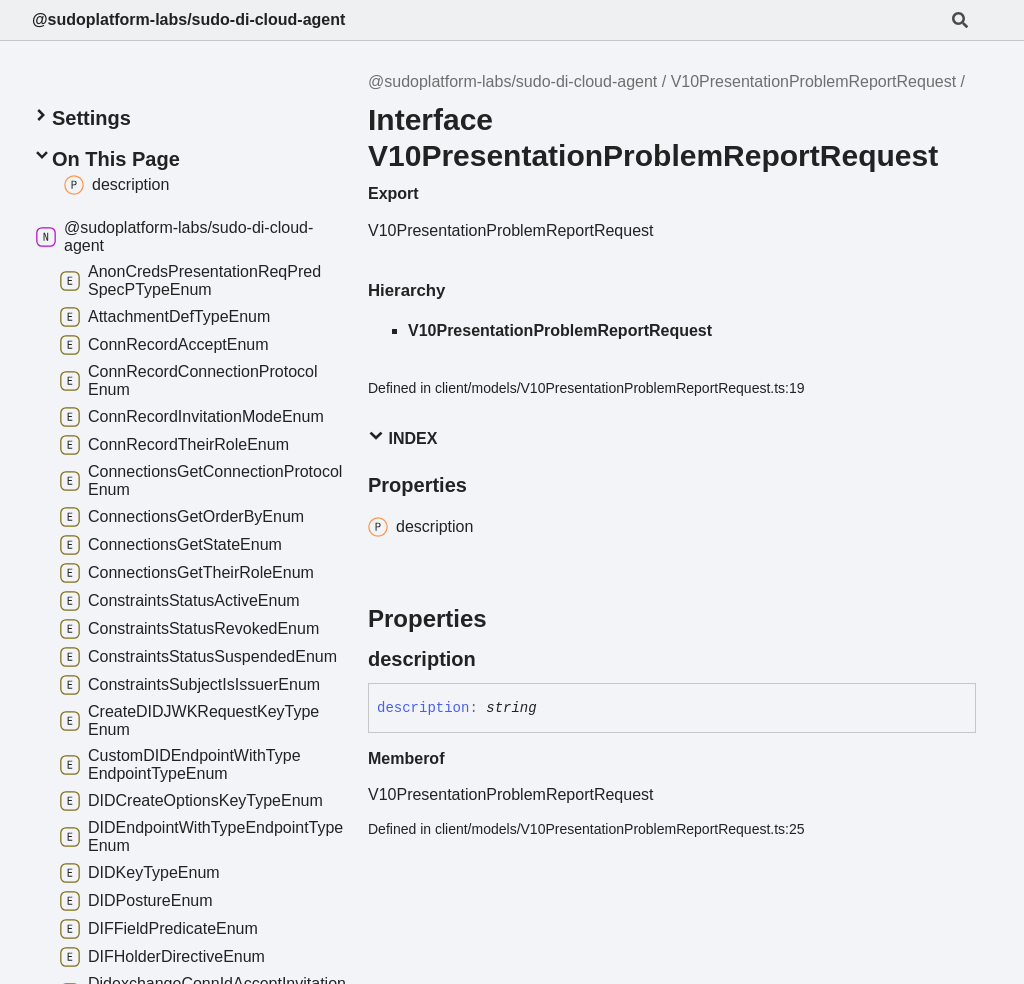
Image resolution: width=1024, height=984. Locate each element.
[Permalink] (494, 659)
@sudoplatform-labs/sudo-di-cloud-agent (188, 19)
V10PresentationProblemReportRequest (814, 81)
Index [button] (402, 437)
